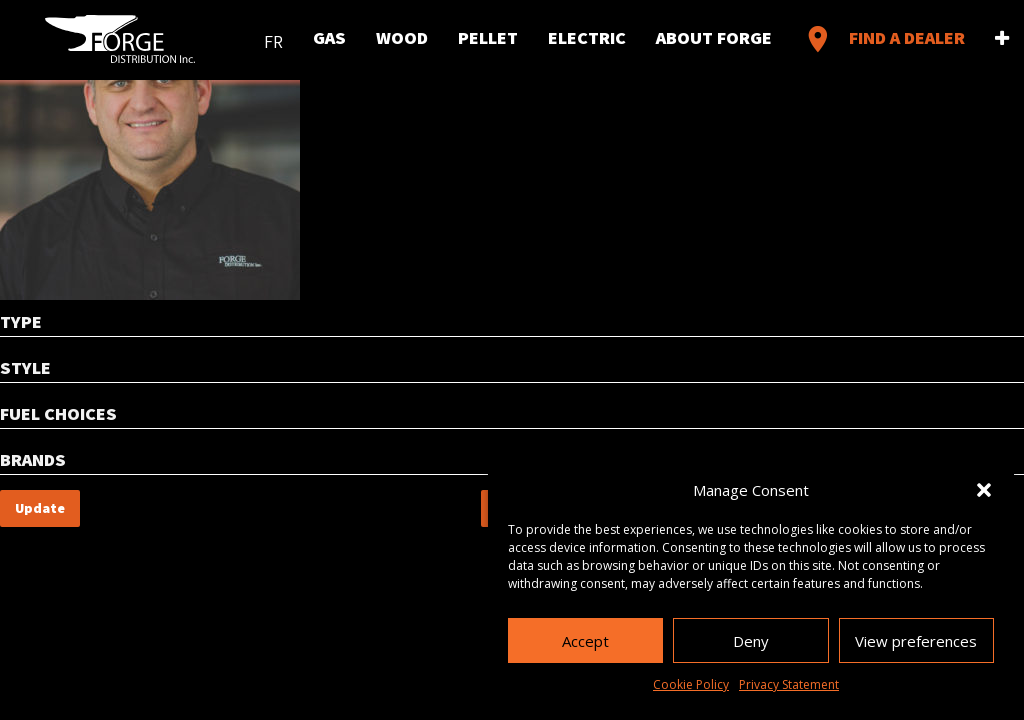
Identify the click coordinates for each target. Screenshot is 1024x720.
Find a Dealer (883, 39)
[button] (984, 490)
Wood (402, 39)
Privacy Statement (789, 684)
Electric (587, 39)
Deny (751, 641)
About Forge (714, 39)
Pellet (488, 39)
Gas (329, 39)
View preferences (916, 641)
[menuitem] (273, 37)
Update (40, 508)
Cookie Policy (691, 684)
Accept (585, 641)
